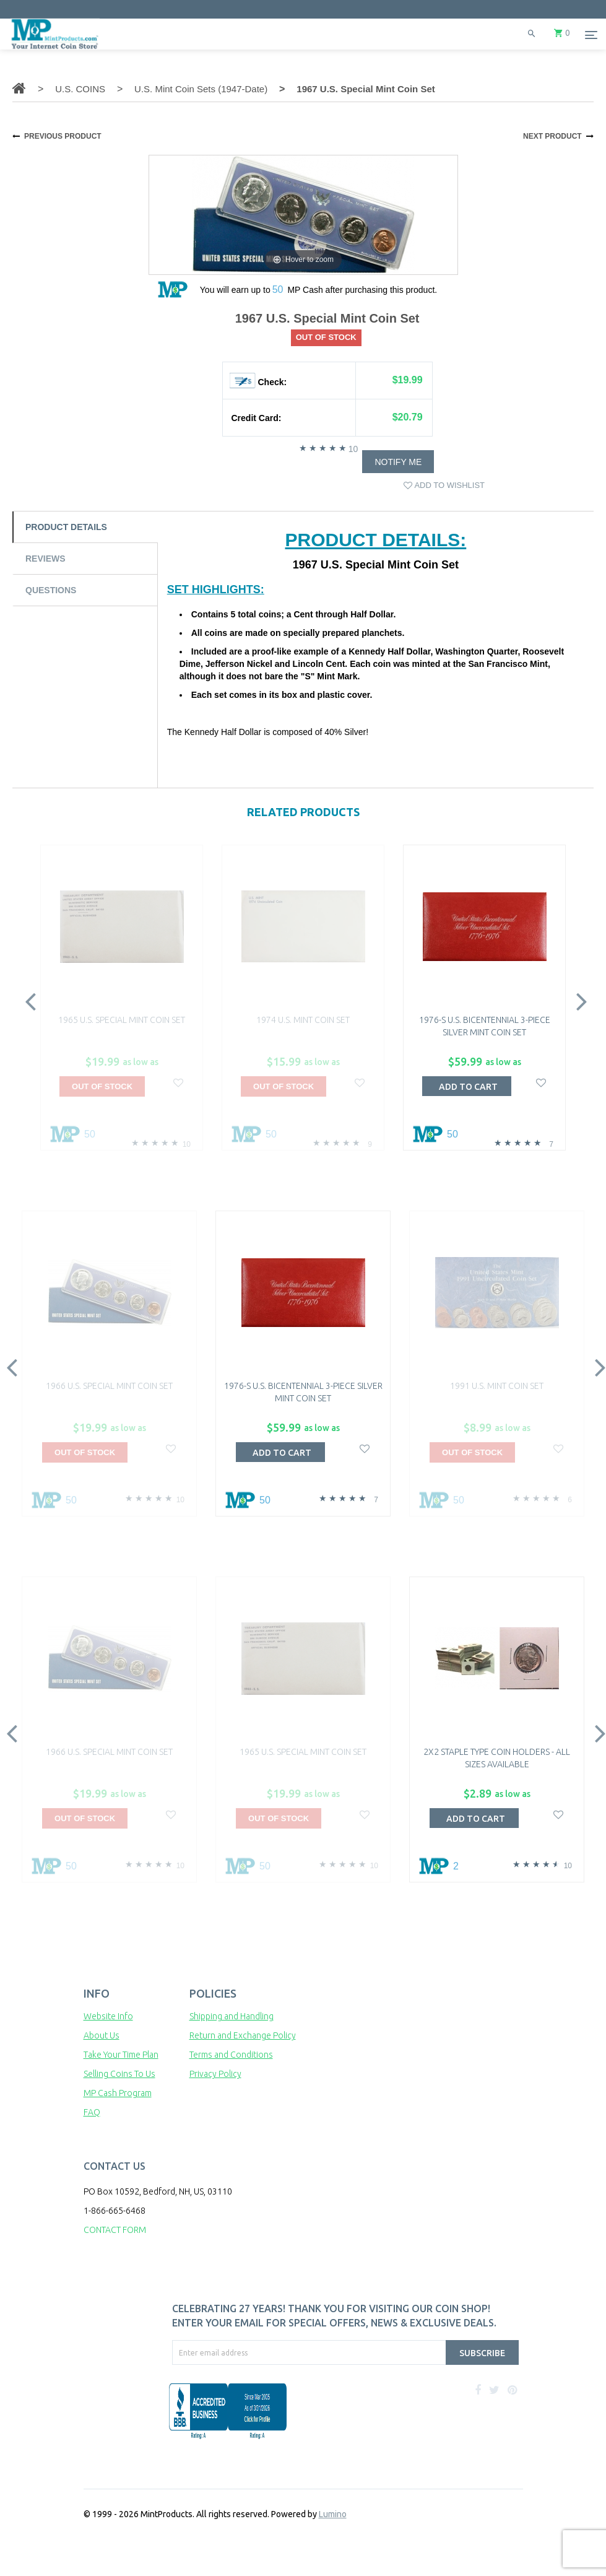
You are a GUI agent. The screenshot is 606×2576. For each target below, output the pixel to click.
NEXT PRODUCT (552, 136)
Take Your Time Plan (121, 2055)
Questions (50, 590)
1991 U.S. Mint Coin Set (496, 1386)
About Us (101, 2035)
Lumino (333, 2514)
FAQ (92, 2112)
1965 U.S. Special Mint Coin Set (121, 1020)
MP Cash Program (118, 2093)
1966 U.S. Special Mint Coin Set (109, 1386)
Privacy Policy (215, 2074)
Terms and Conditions (231, 2055)
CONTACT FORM (115, 2230)
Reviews (45, 559)
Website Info (108, 2016)
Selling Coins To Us (119, 2074)
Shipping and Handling (231, 2016)
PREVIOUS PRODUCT (63, 136)
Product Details (66, 527)
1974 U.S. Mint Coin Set (303, 1020)
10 (353, 449)
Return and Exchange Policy (242, 2035)
